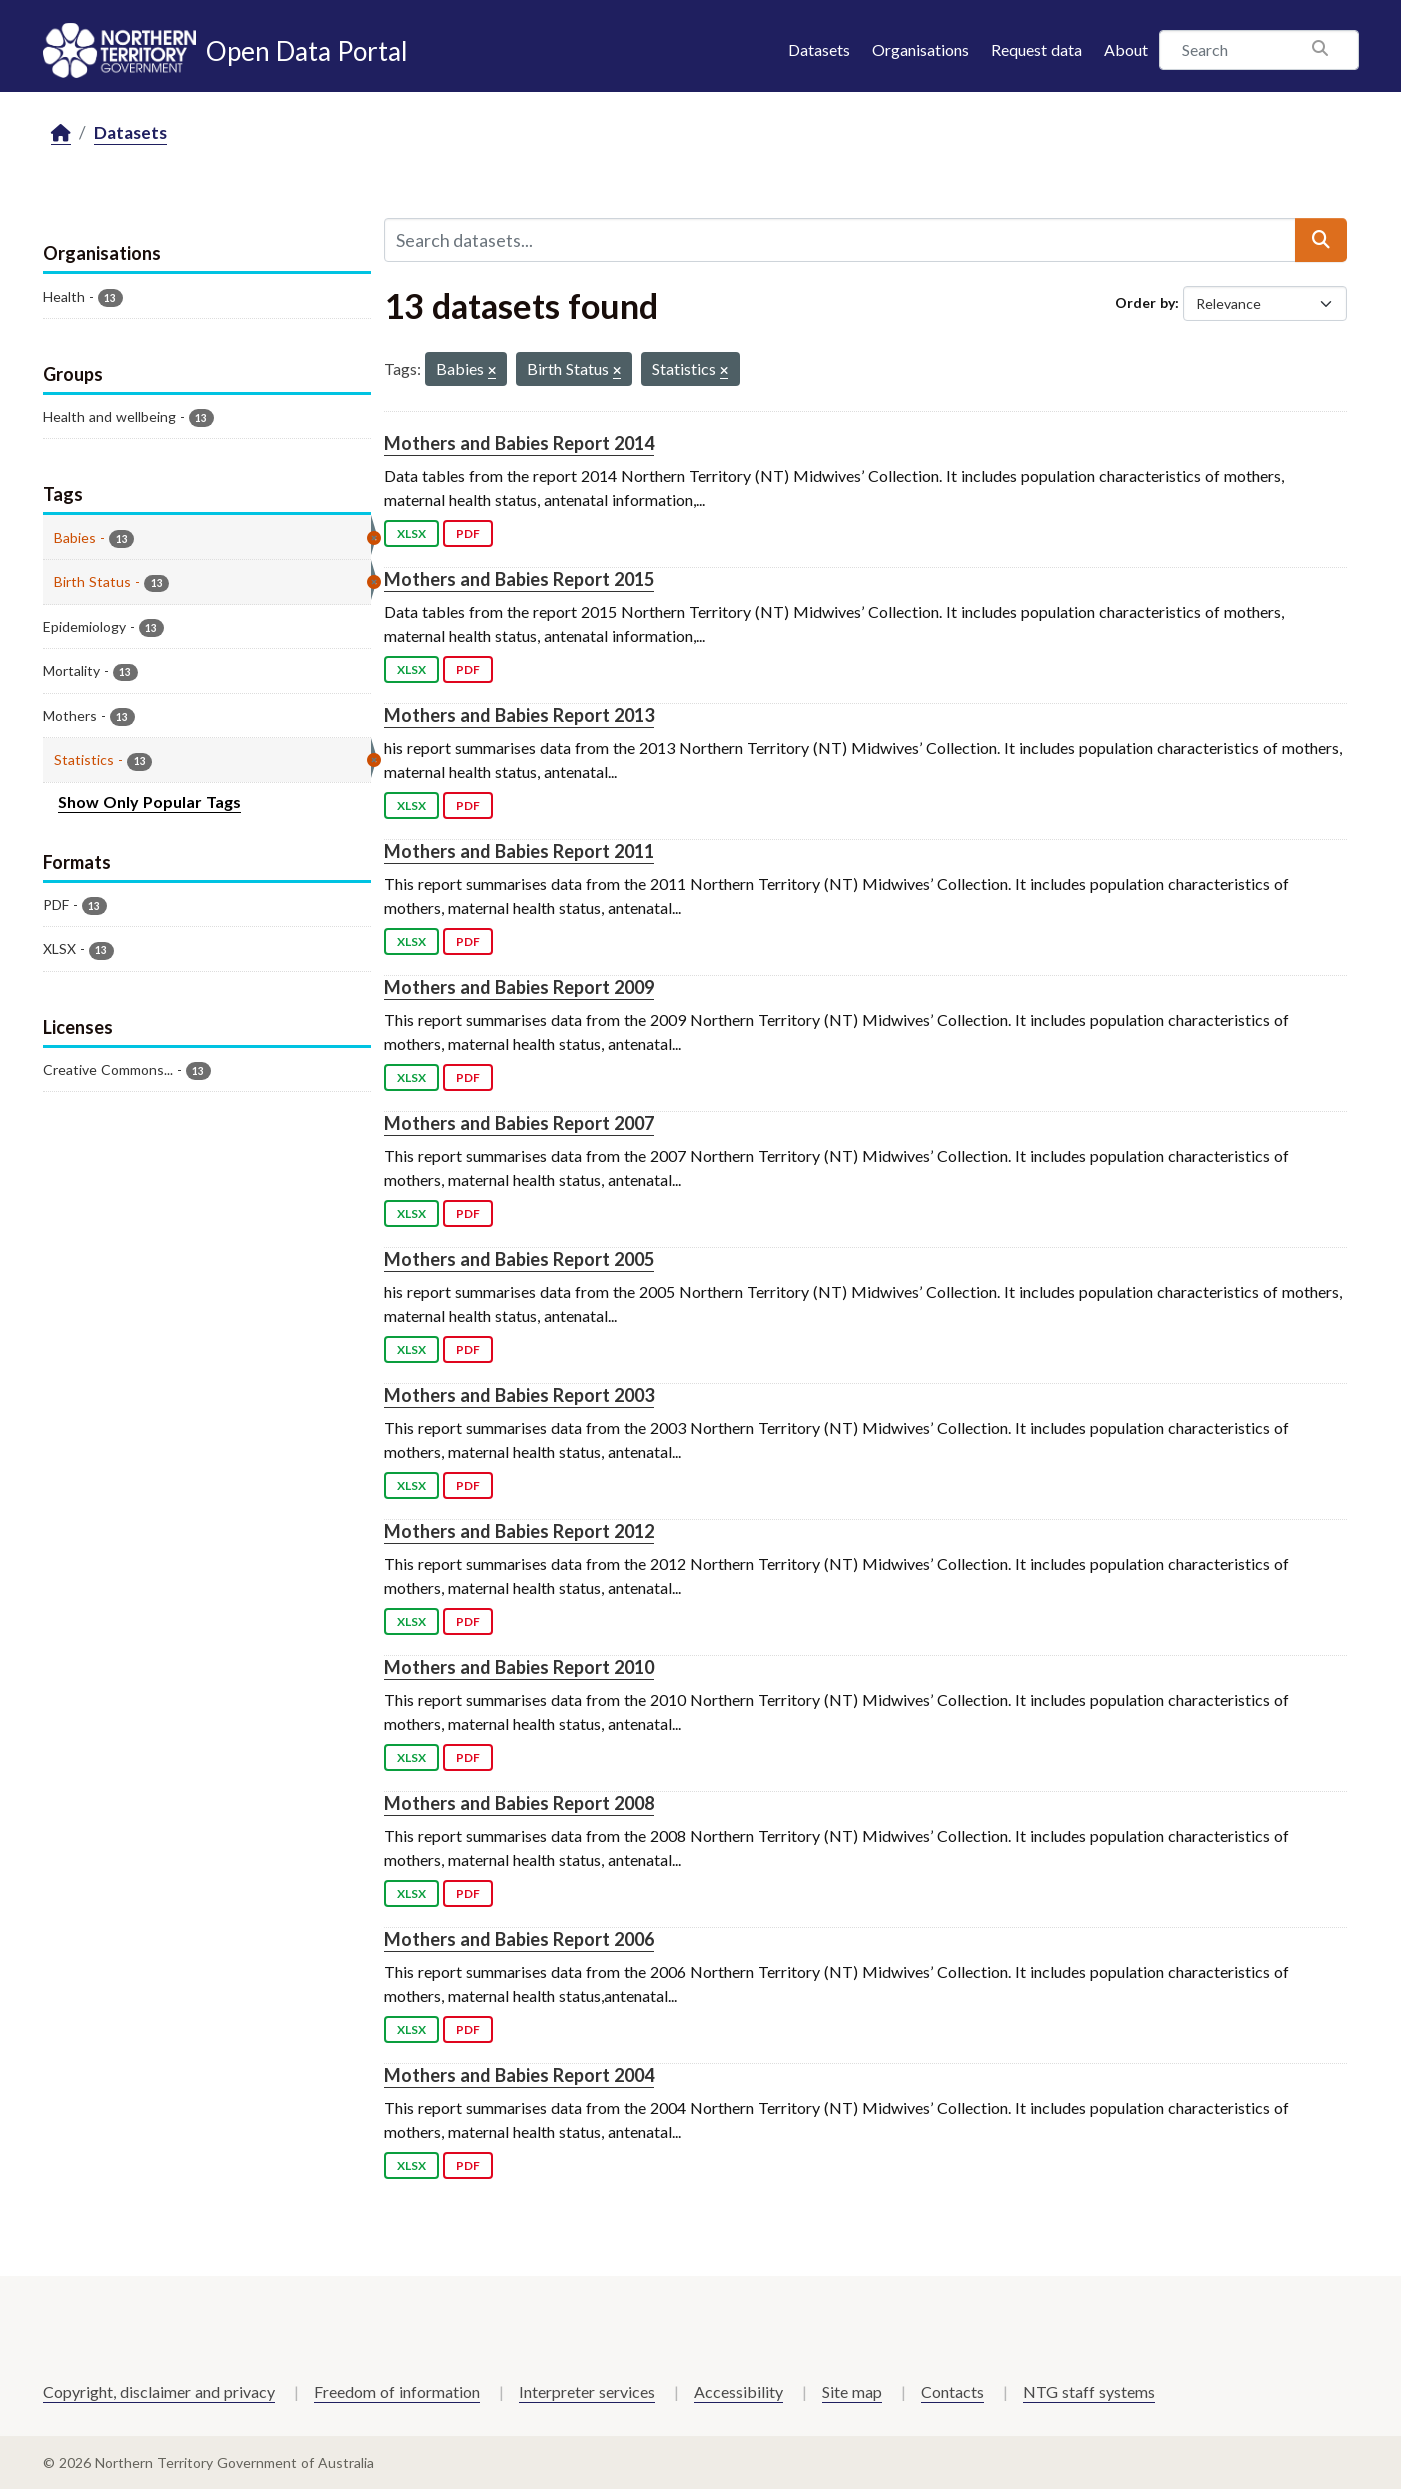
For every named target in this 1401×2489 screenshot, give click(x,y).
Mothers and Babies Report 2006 (519, 1939)
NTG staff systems (1089, 2391)
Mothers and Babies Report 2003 (519, 1395)
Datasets (819, 49)
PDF (468, 533)
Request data (1036, 49)
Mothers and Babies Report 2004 (519, 2075)
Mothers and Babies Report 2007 (519, 1123)
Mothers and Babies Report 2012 (519, 1531)
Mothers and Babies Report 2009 (519, 987)
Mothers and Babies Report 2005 (519, 1259)
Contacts (952, 2391)
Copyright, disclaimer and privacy (159, 2391)
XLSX (411, 533)
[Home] (61, 133)
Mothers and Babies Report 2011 (519, 851)
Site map (852, 2391)
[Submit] (1321, 240)
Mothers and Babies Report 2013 (519, 715)
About (1126, 49)
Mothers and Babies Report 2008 (519, 1803)
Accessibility (738, 2391)
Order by (1145, 302)
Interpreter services (587, 2391)
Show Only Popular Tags (149, 801)
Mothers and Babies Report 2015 (519, 579)
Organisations (920, 49)
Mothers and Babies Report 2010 (519, 1667)
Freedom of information (397, 2391)
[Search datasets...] (840, 240)
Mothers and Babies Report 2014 (519, 443)
